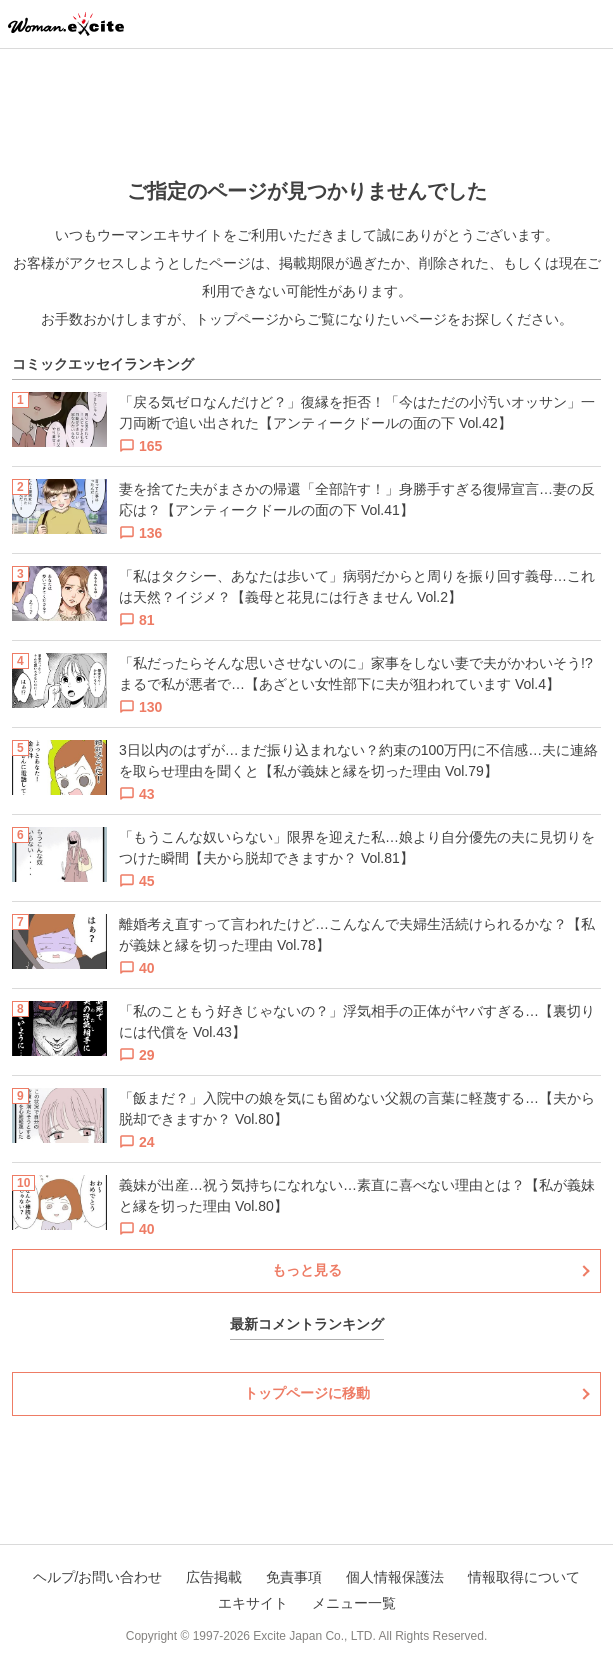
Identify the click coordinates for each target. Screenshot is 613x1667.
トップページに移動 (307, 1393)
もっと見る (307, 1270)
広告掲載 (214, 1577)
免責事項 (294, 1577)
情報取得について (524, 1577)
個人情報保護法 (395, 1577)
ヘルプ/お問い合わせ (98, 1577)
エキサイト (253, 1603)
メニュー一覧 (354, 1603)
